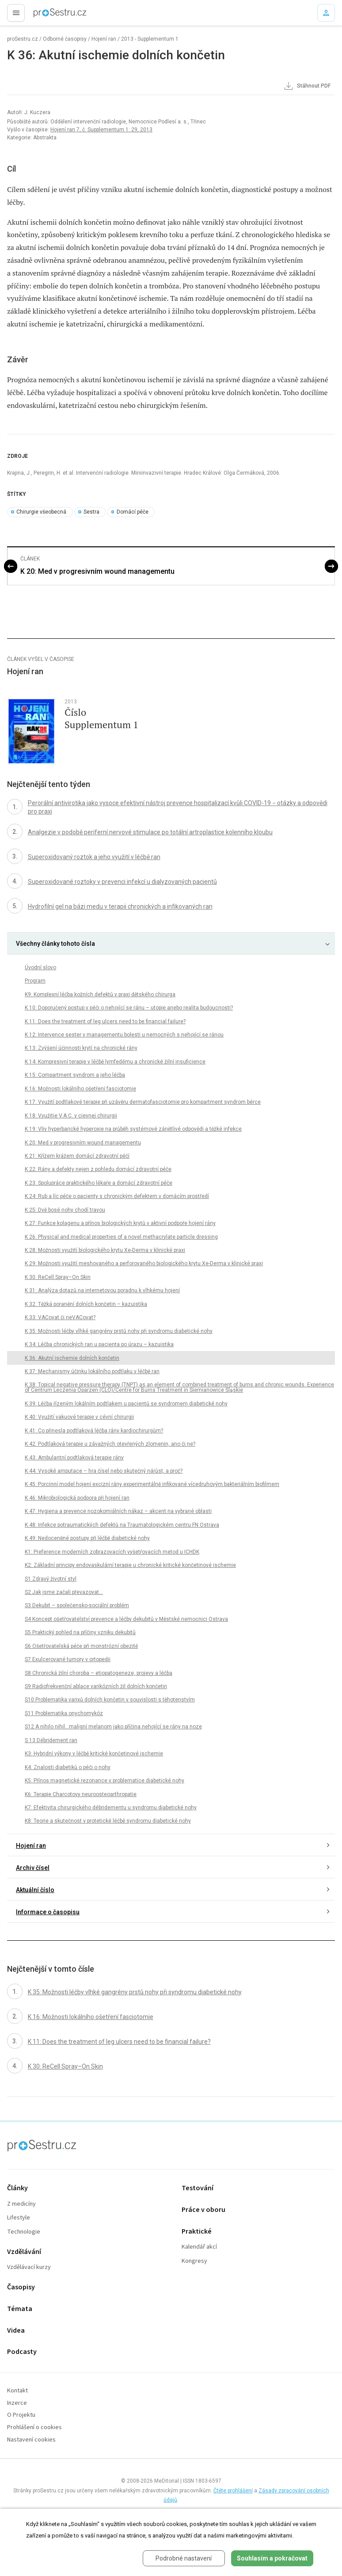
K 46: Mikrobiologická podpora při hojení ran (77, 1498)
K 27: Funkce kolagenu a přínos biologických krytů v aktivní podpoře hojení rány (120, 1223)
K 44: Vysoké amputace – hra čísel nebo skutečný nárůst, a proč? (103, 1471)
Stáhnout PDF (307, 86)
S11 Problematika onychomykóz (64, 1713)
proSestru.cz (22, 39)
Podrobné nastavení (184, 2558)
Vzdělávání (24, 2252)
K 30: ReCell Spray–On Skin (58, 1277)
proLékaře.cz (45, 15)
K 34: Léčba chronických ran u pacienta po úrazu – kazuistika (99, 1344)
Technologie (23, 2232)
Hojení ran (103, 39)
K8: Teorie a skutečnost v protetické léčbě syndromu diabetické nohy (108, 1821)
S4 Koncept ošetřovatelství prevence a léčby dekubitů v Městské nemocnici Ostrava (126, 1619)
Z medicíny (21, 2204)
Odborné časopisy (65, 39)
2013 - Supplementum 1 (150, 39)
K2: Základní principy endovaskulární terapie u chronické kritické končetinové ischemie (130, 1565)
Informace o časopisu (48, 1912)
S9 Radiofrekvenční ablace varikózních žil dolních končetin (96, 1686)
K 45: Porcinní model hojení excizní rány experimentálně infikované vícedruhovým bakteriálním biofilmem (152, 1484)
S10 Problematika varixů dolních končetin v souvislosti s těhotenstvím (110, 1700)
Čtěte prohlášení (233, 2491)
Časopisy (21, 2287)
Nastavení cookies (31, 2440)
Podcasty (22, 2352)
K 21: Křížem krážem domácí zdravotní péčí (77, 1156)
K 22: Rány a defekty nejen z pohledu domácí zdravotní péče (98, 1169)
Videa (16, 2330)
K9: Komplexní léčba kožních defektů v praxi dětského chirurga (100, 994)
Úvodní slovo (40, 967)
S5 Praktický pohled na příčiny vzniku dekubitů (80, 1632)
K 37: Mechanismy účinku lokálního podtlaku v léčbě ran (92, 1371)
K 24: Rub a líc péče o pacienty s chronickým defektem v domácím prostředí (117, 1196)
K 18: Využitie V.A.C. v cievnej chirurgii (71, 1116)
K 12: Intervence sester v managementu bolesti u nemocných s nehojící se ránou (124, 1035)
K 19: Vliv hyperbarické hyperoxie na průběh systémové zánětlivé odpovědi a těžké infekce (133, 1129)
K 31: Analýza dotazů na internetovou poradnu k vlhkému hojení (102, 1290)
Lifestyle (18, 2218)
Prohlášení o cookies (34, 2427)
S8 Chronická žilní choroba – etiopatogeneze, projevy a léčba (98, 1673)
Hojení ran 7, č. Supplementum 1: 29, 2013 (101, 130)
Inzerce (17, 2403)
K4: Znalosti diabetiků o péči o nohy (67, 1767)
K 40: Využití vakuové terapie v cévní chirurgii (79, 1417)
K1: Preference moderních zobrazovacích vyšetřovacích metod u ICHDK (112, 1552)
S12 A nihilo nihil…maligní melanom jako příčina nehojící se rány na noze (113, 1727)
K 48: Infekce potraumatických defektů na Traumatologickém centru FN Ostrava (122, 1525)
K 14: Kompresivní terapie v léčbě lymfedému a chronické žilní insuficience (115, 1062)
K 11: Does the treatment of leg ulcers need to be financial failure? (105, 1021)
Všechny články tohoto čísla (55, 943)
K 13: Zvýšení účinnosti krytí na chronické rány (81, 1048)
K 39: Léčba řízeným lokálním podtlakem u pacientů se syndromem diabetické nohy (126, 1404)
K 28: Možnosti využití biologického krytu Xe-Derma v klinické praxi (105, 1250)
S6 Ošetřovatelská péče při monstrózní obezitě (81, 1646)
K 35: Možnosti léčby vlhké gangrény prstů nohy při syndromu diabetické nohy (119, 1331)
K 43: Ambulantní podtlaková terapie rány (74, 1458)
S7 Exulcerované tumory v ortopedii (67, 1659)
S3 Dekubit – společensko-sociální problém (77, 1605)
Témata (19, 2309)
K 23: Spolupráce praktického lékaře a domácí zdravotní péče (98, 1183)
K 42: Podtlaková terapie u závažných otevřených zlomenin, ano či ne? (110, 1444)
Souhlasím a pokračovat (272, 2558)
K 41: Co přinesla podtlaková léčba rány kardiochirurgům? (94, 1431)
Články (17, 2188)
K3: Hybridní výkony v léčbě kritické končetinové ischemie (94, 1754)
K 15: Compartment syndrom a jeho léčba (75, 1075)
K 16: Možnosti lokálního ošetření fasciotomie (80, 1089)
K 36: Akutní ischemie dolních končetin (72, 1358)
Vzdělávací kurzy (29, 2267)
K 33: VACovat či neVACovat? (60, 1317)
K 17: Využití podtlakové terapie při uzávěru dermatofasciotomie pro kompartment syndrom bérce (143, 1102)
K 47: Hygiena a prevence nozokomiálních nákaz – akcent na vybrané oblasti (118, 1511)
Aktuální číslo (35, 1889)
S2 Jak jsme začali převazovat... (64, 1592)
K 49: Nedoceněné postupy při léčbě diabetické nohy (87, 1538)
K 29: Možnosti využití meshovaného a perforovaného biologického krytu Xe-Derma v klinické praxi (144, 1263)
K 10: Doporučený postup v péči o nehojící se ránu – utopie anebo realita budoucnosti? (129, 1008)
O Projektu (21, 2415)
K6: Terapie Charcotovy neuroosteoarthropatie (81, 1794)
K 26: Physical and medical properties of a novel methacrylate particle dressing (121, 1237)
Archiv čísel (32, 1867)
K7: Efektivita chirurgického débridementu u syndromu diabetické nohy (111, 1807)
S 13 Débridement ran (51, 1740)
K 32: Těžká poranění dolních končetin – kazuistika (86, 1304)
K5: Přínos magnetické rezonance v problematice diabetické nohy (104, 1780)
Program (35, 981)
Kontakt (17, 2391)
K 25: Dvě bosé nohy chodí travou (65, 1210)
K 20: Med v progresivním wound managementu (97, 571)
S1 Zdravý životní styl (50, 1579)
